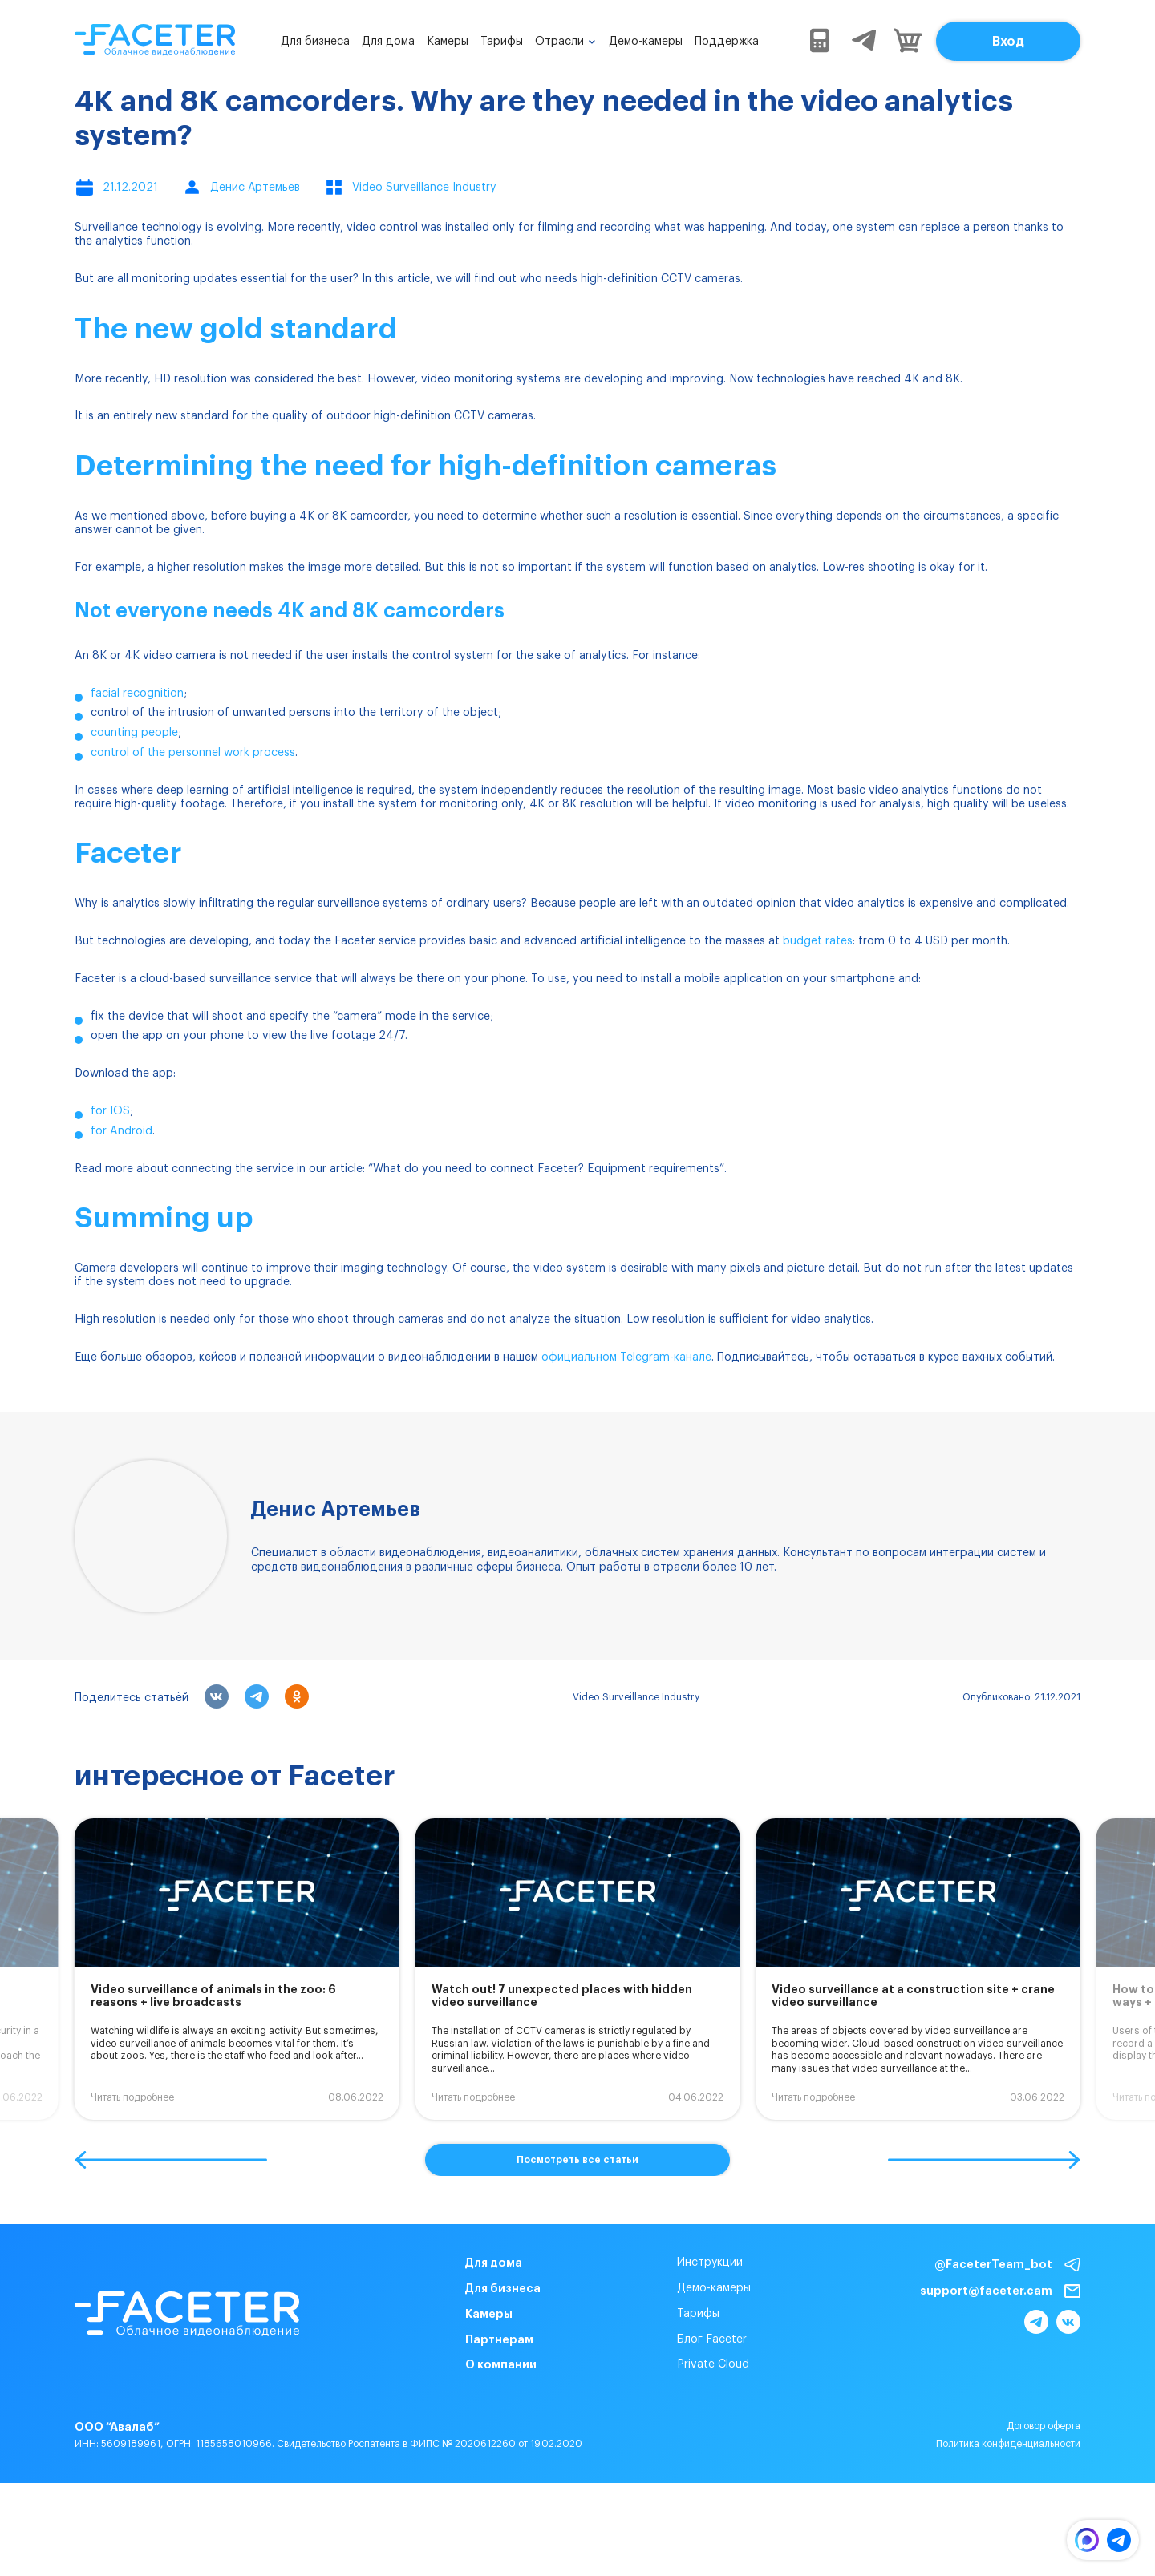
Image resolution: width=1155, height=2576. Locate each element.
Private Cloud (681, 2364)
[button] (171, 2160)
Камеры (447, 41)
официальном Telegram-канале (626, 1357)
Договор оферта (1043, 2455)
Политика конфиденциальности (1008, 2472)
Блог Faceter (680, 2339)
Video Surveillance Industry (636, 1697)
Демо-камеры (646, 41)
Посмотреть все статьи (577, 2160)
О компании (469, 2364)
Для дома (388, 41)
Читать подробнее (132, 2097)
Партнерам (467, 2339)
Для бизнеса (315, 41)
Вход (1008, 41)
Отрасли (559, 41)
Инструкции (678, 2262)
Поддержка (727, 41)
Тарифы (501, 41)
